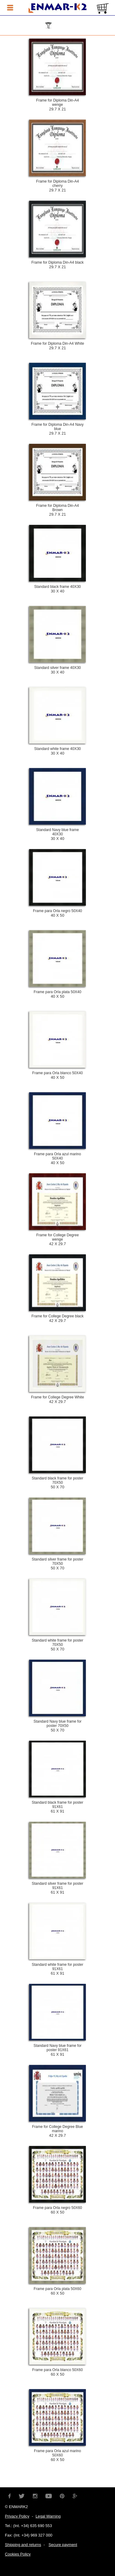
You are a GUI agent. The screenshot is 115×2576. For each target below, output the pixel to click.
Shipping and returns (23, 2544)
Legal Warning (48, 2516)
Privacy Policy (17, 2516)
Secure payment (62, 2544)
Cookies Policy (18, 2554)
